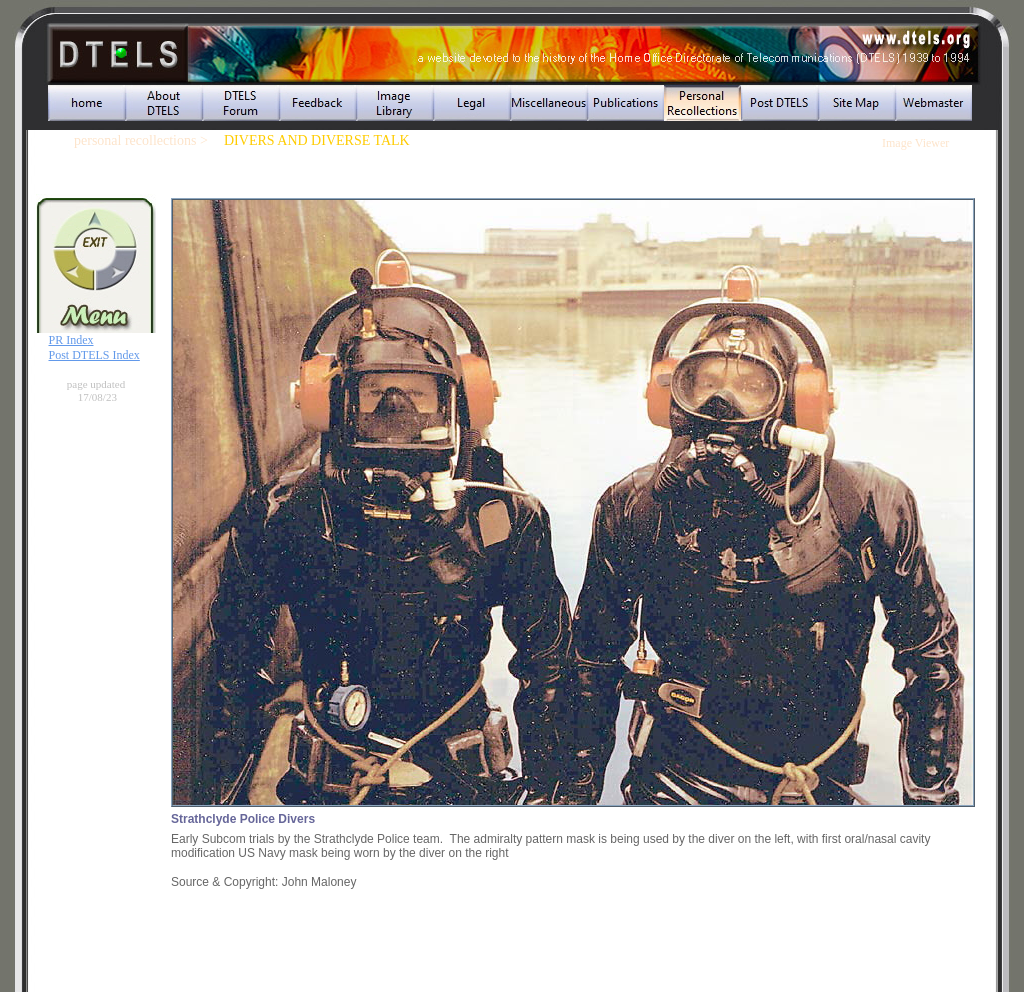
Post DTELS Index (94, 355)
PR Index (71, 340)
